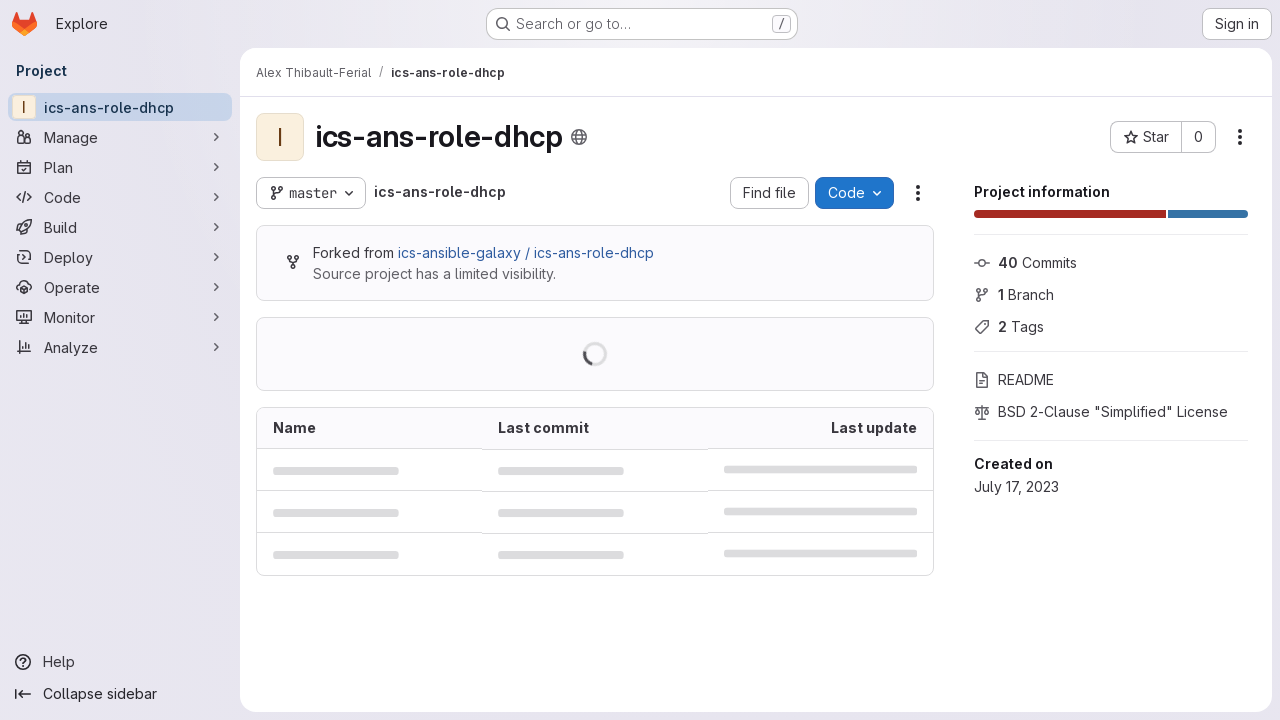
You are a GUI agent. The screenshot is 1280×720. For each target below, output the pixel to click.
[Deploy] (120, 257)
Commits (1025, 262)
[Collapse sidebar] (120, 694)
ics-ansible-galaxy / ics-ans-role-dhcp (526, 252)
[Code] (120, 197)
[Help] (120, 662)
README (1014, 379)
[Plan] (120, 167)
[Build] (120, 227)
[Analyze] (120, 347)
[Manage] (120, 137)
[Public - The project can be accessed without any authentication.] (579, 137)
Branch (1014, 294)
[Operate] (120, 287)
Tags (1009, 326)
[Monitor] (120, 317)
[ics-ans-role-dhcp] (120, 107)
